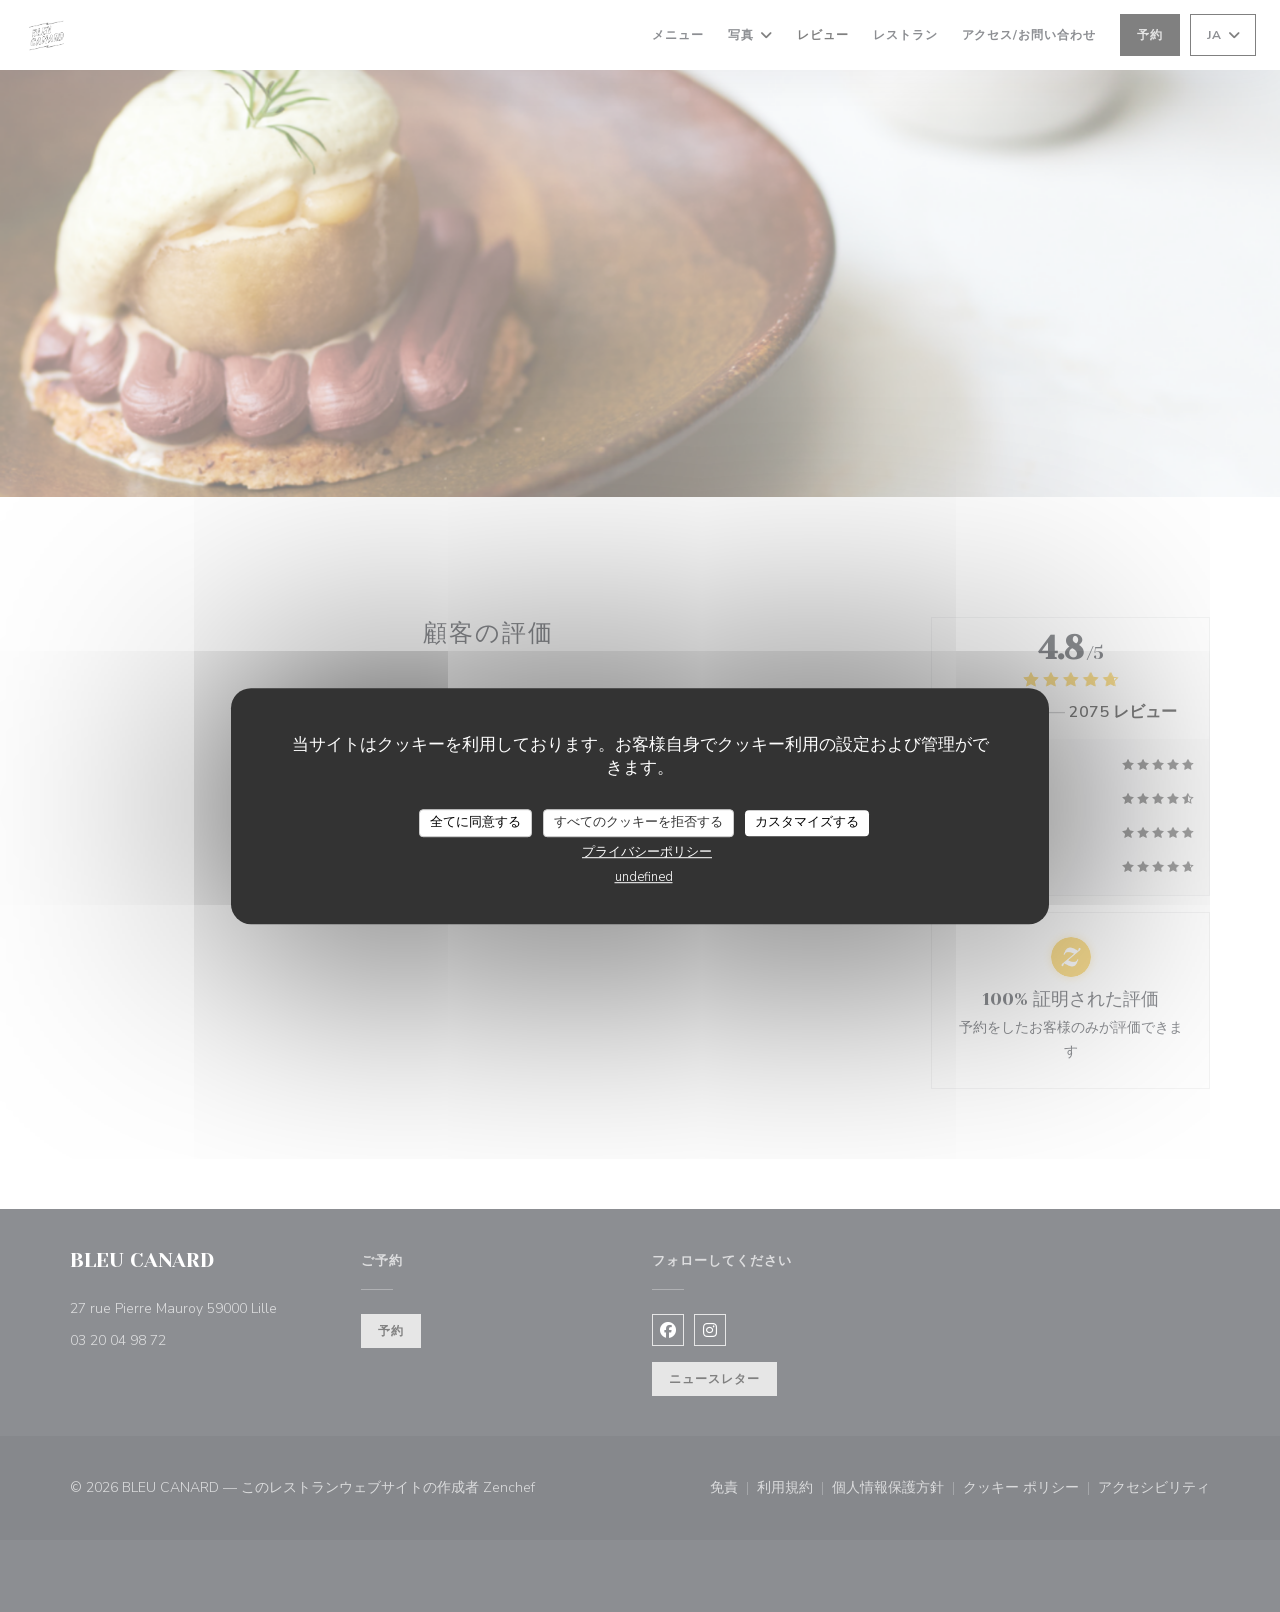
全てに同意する (475, 822)
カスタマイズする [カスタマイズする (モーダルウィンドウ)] (807, 822)
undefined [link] (644, 877)
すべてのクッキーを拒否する (638, 822)
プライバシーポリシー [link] (647, 852)
